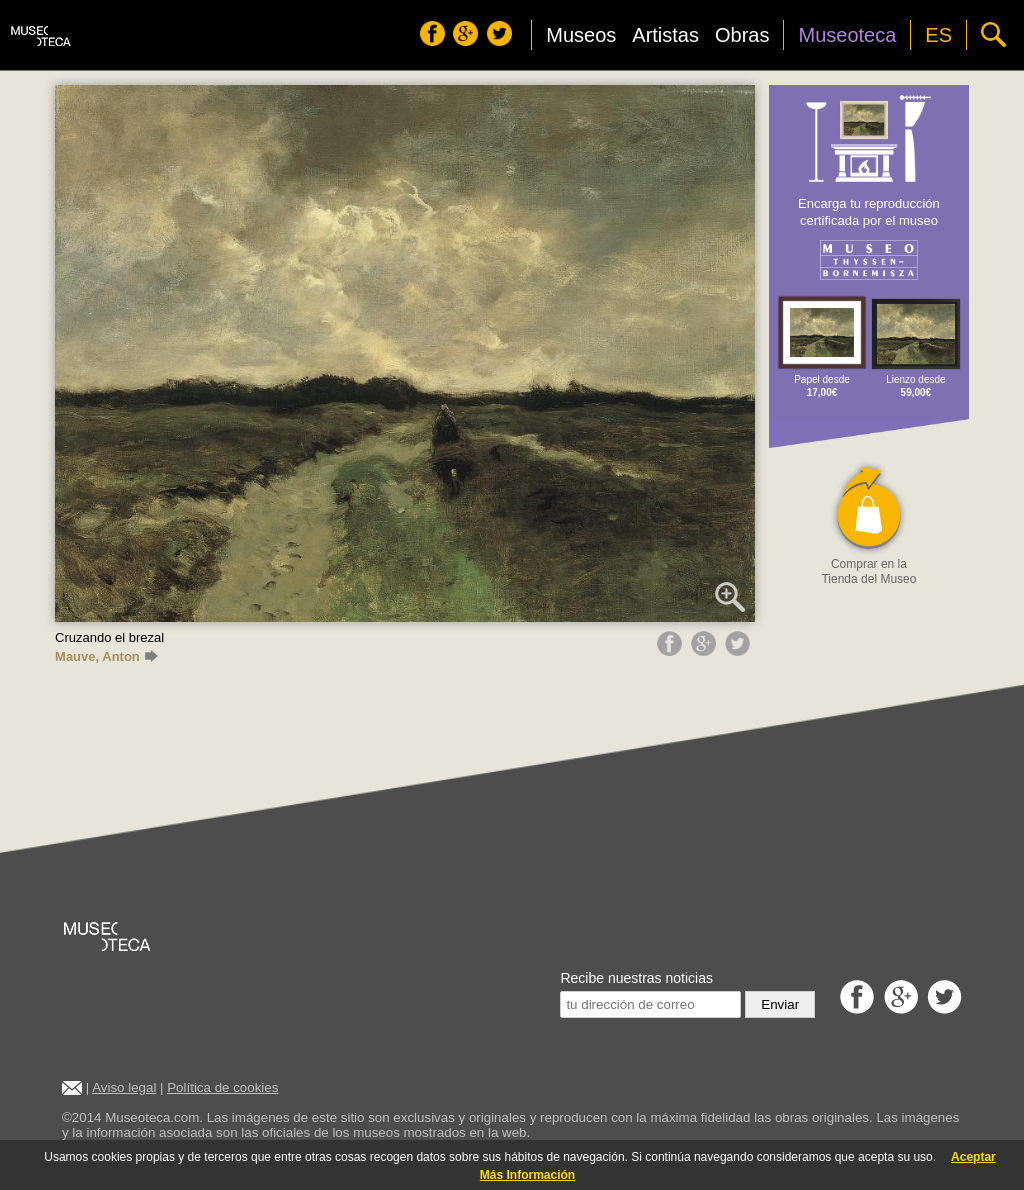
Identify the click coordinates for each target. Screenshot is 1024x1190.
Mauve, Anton (106, 656)
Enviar (780, 1004)
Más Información (527, 1175)
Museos (581, 35)
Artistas (665, 35)
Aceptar (973, 1157)
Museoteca (847, 35)
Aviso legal (124, 1087)
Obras (742, 35)
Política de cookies (222, 1087)
